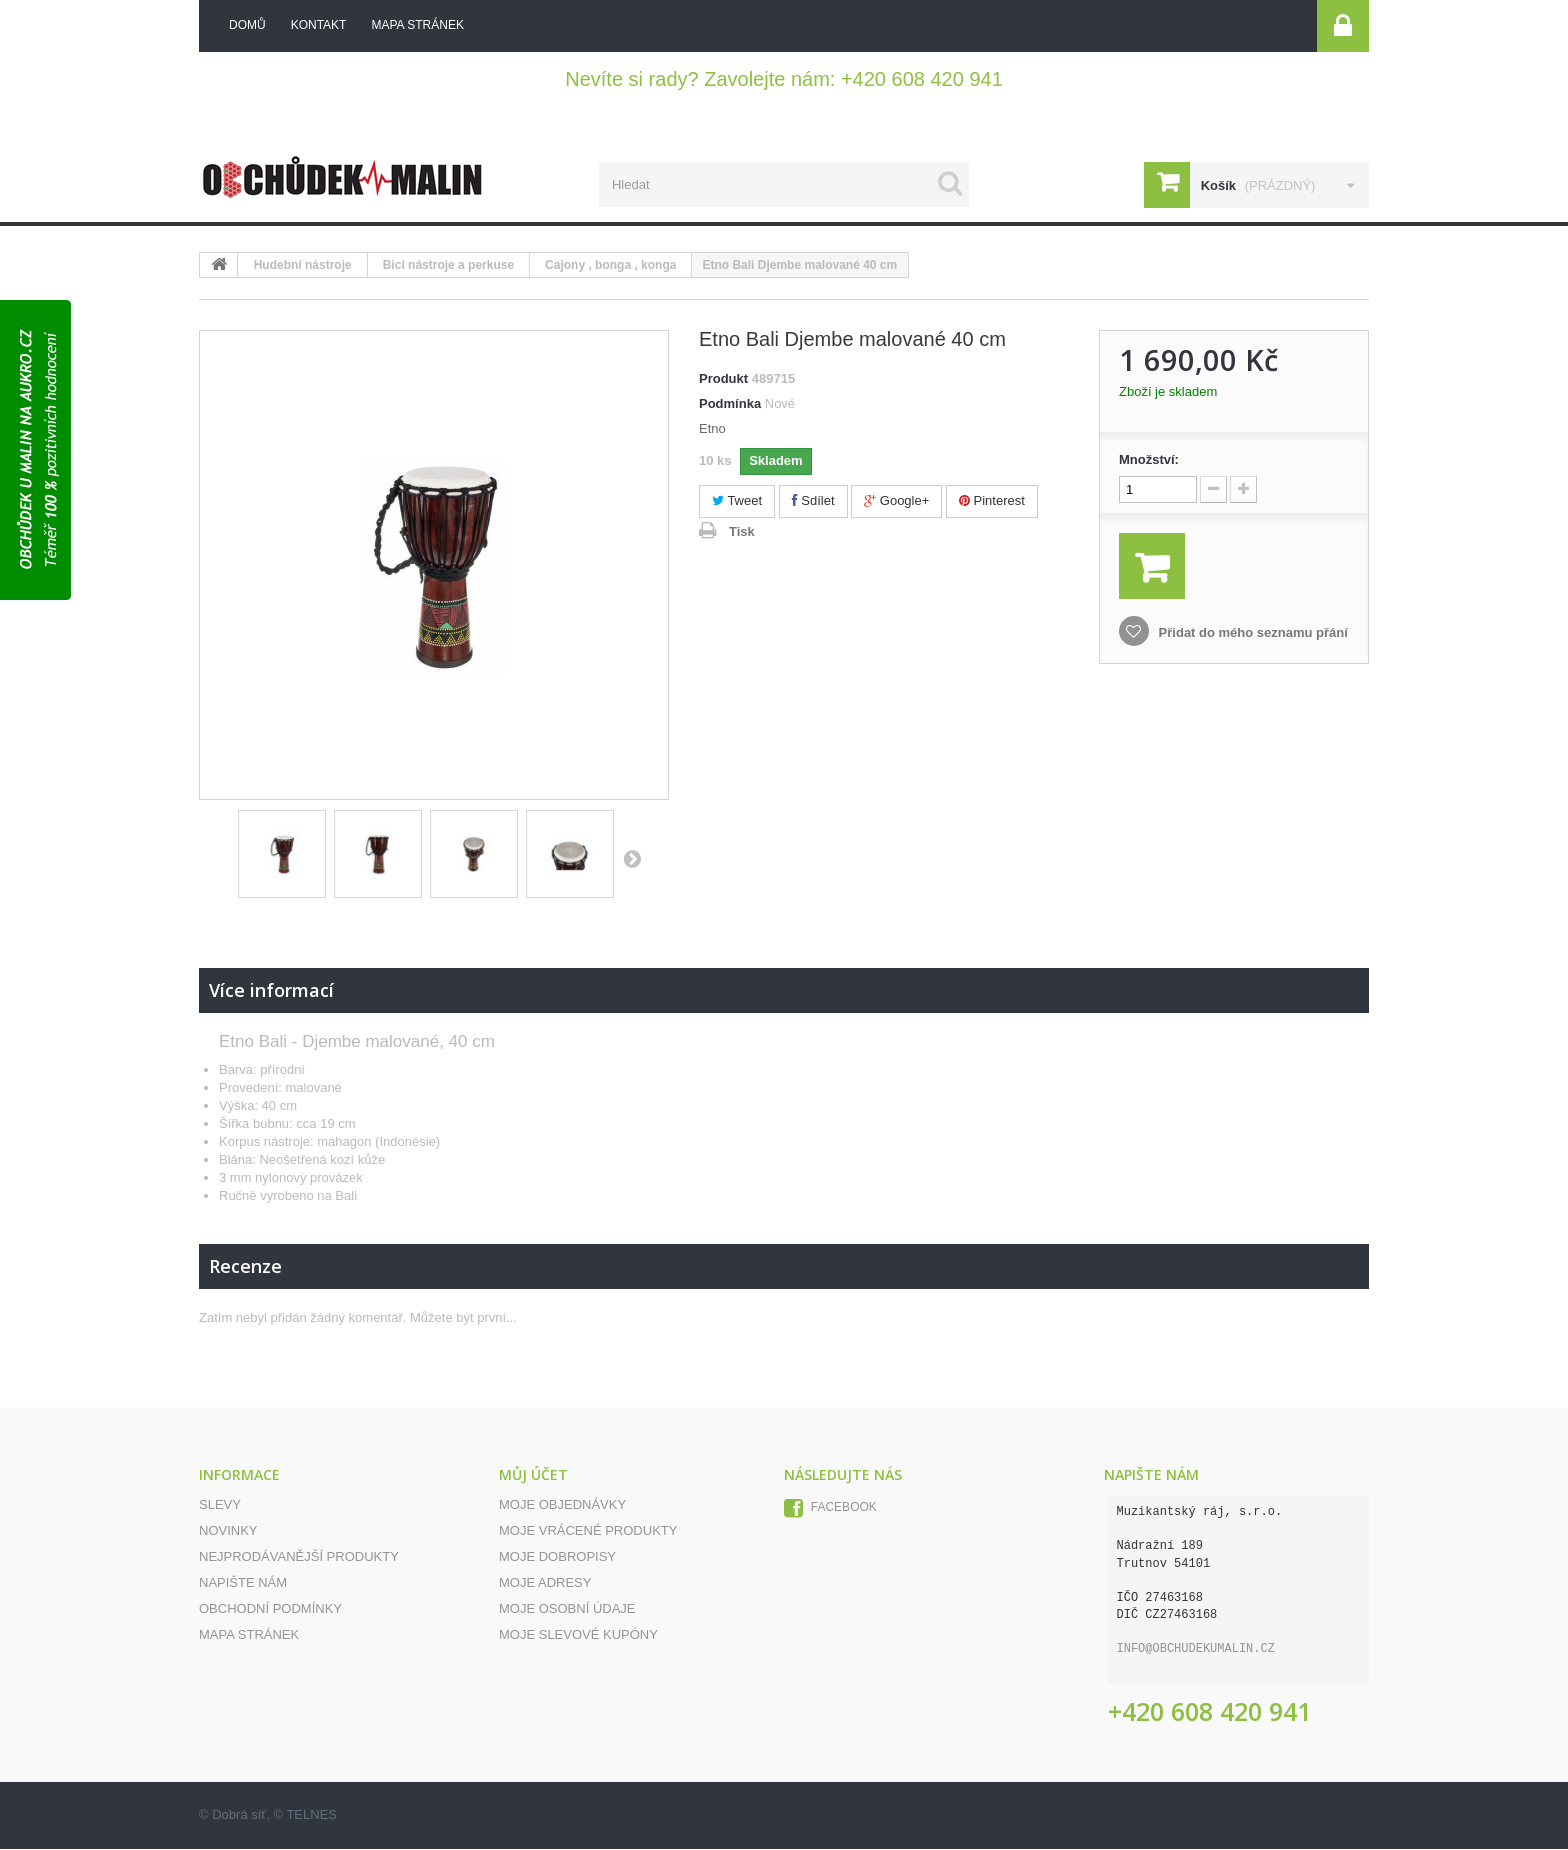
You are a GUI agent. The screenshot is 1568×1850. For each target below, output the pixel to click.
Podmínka (730, 404)
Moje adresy (545, 1583)
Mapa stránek (249, 1635)
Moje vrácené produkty (588, 1531)
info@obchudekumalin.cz (1196, 1650)
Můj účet (533, 1475)
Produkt (723, 379)
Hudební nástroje (303, 266)
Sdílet (813, 501)
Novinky (228, 1531)
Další (632, 859)
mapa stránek (417, 25)
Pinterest (992, 501)
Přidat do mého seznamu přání (1251, 633)
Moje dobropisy (557, 1557)
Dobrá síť (239, 1815)
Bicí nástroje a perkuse (448, 266)
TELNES (311, 1815)
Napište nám (243, 1583)
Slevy (220, 1505)
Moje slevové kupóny (578, 1635)
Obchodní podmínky (270, 1609)
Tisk (742, 532)
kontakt (319, 25)
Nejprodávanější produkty (299, 1557)
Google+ (896, 501)
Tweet (737, 501)
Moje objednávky (562, 1505)
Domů (247, 25)
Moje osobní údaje (567, 1609)
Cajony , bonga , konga (610, 266)
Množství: (1149, 460)
